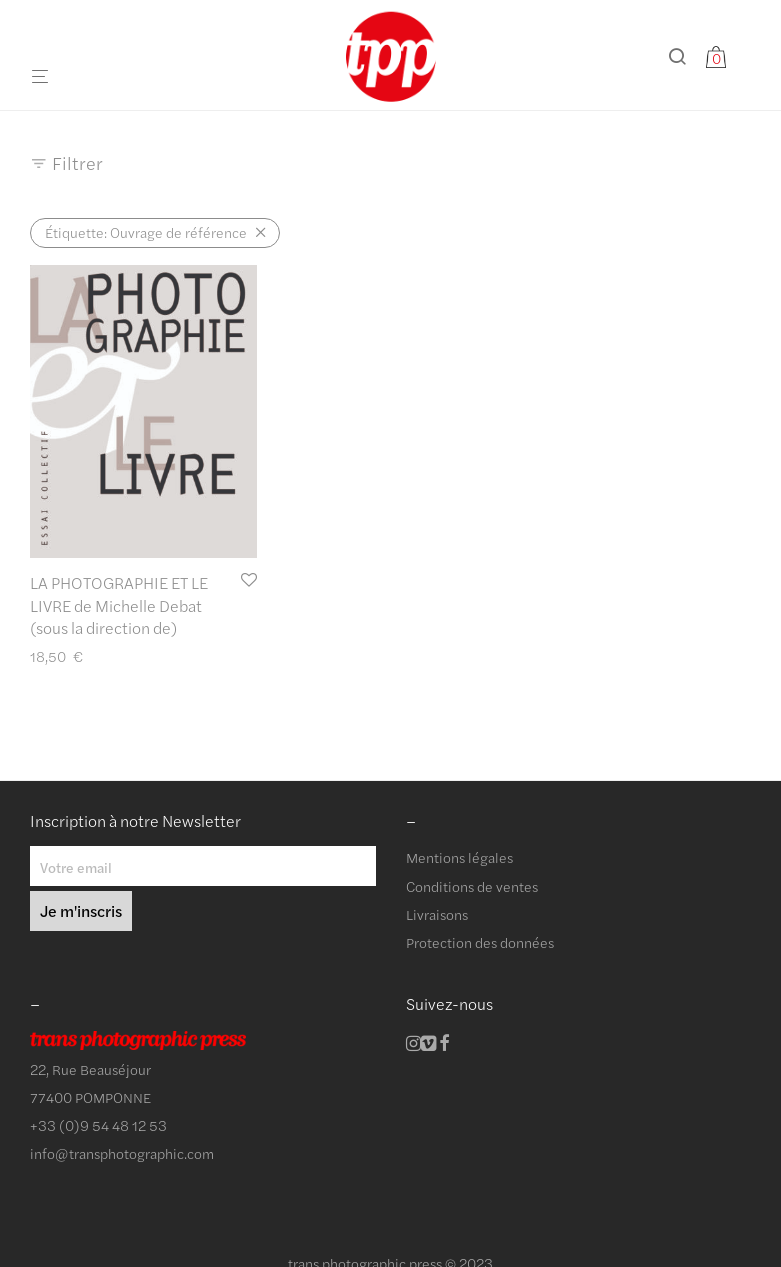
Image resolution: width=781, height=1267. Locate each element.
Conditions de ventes (472, 886)
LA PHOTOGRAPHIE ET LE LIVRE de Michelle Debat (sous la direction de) (119, 605)
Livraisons (437, 914)
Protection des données (480, 942)
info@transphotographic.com (122, 1153)
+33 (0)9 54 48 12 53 (98, 1125)
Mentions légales (459, 857)
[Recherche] (684, 56)
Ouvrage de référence (146, 232)
